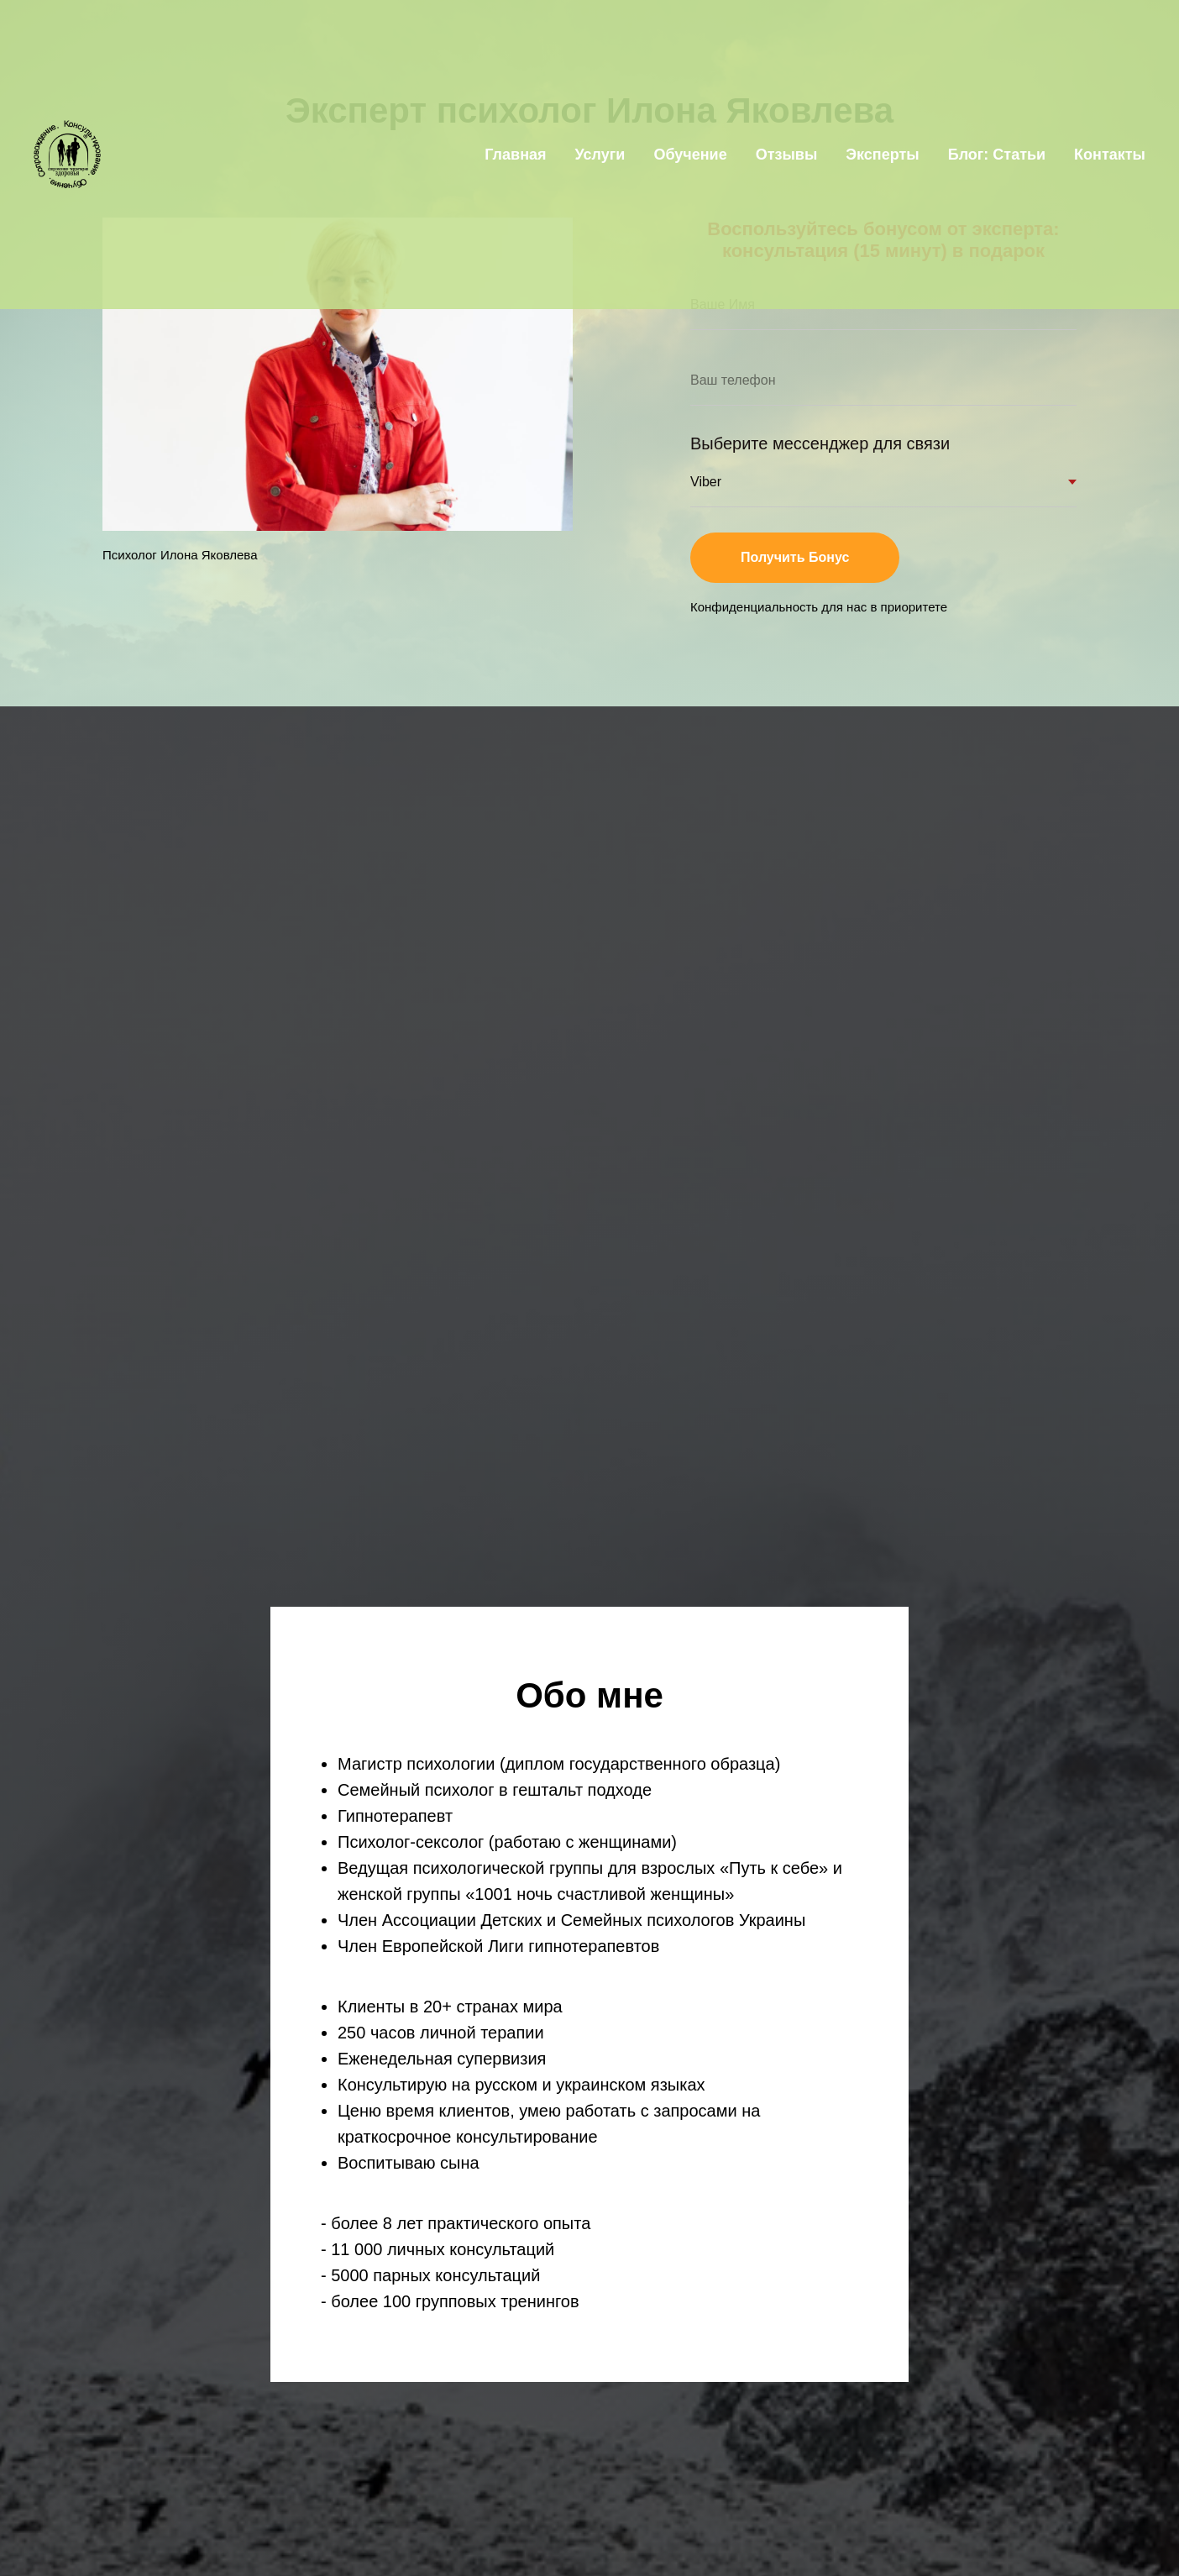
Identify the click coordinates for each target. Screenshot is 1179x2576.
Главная (515, 154)
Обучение (689, 154)
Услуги (600, 154)
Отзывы (787, 154)
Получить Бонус (820, 558)
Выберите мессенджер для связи (820, 443)
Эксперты (882, 154)
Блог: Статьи (996, 154)
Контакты (1109, 154)
